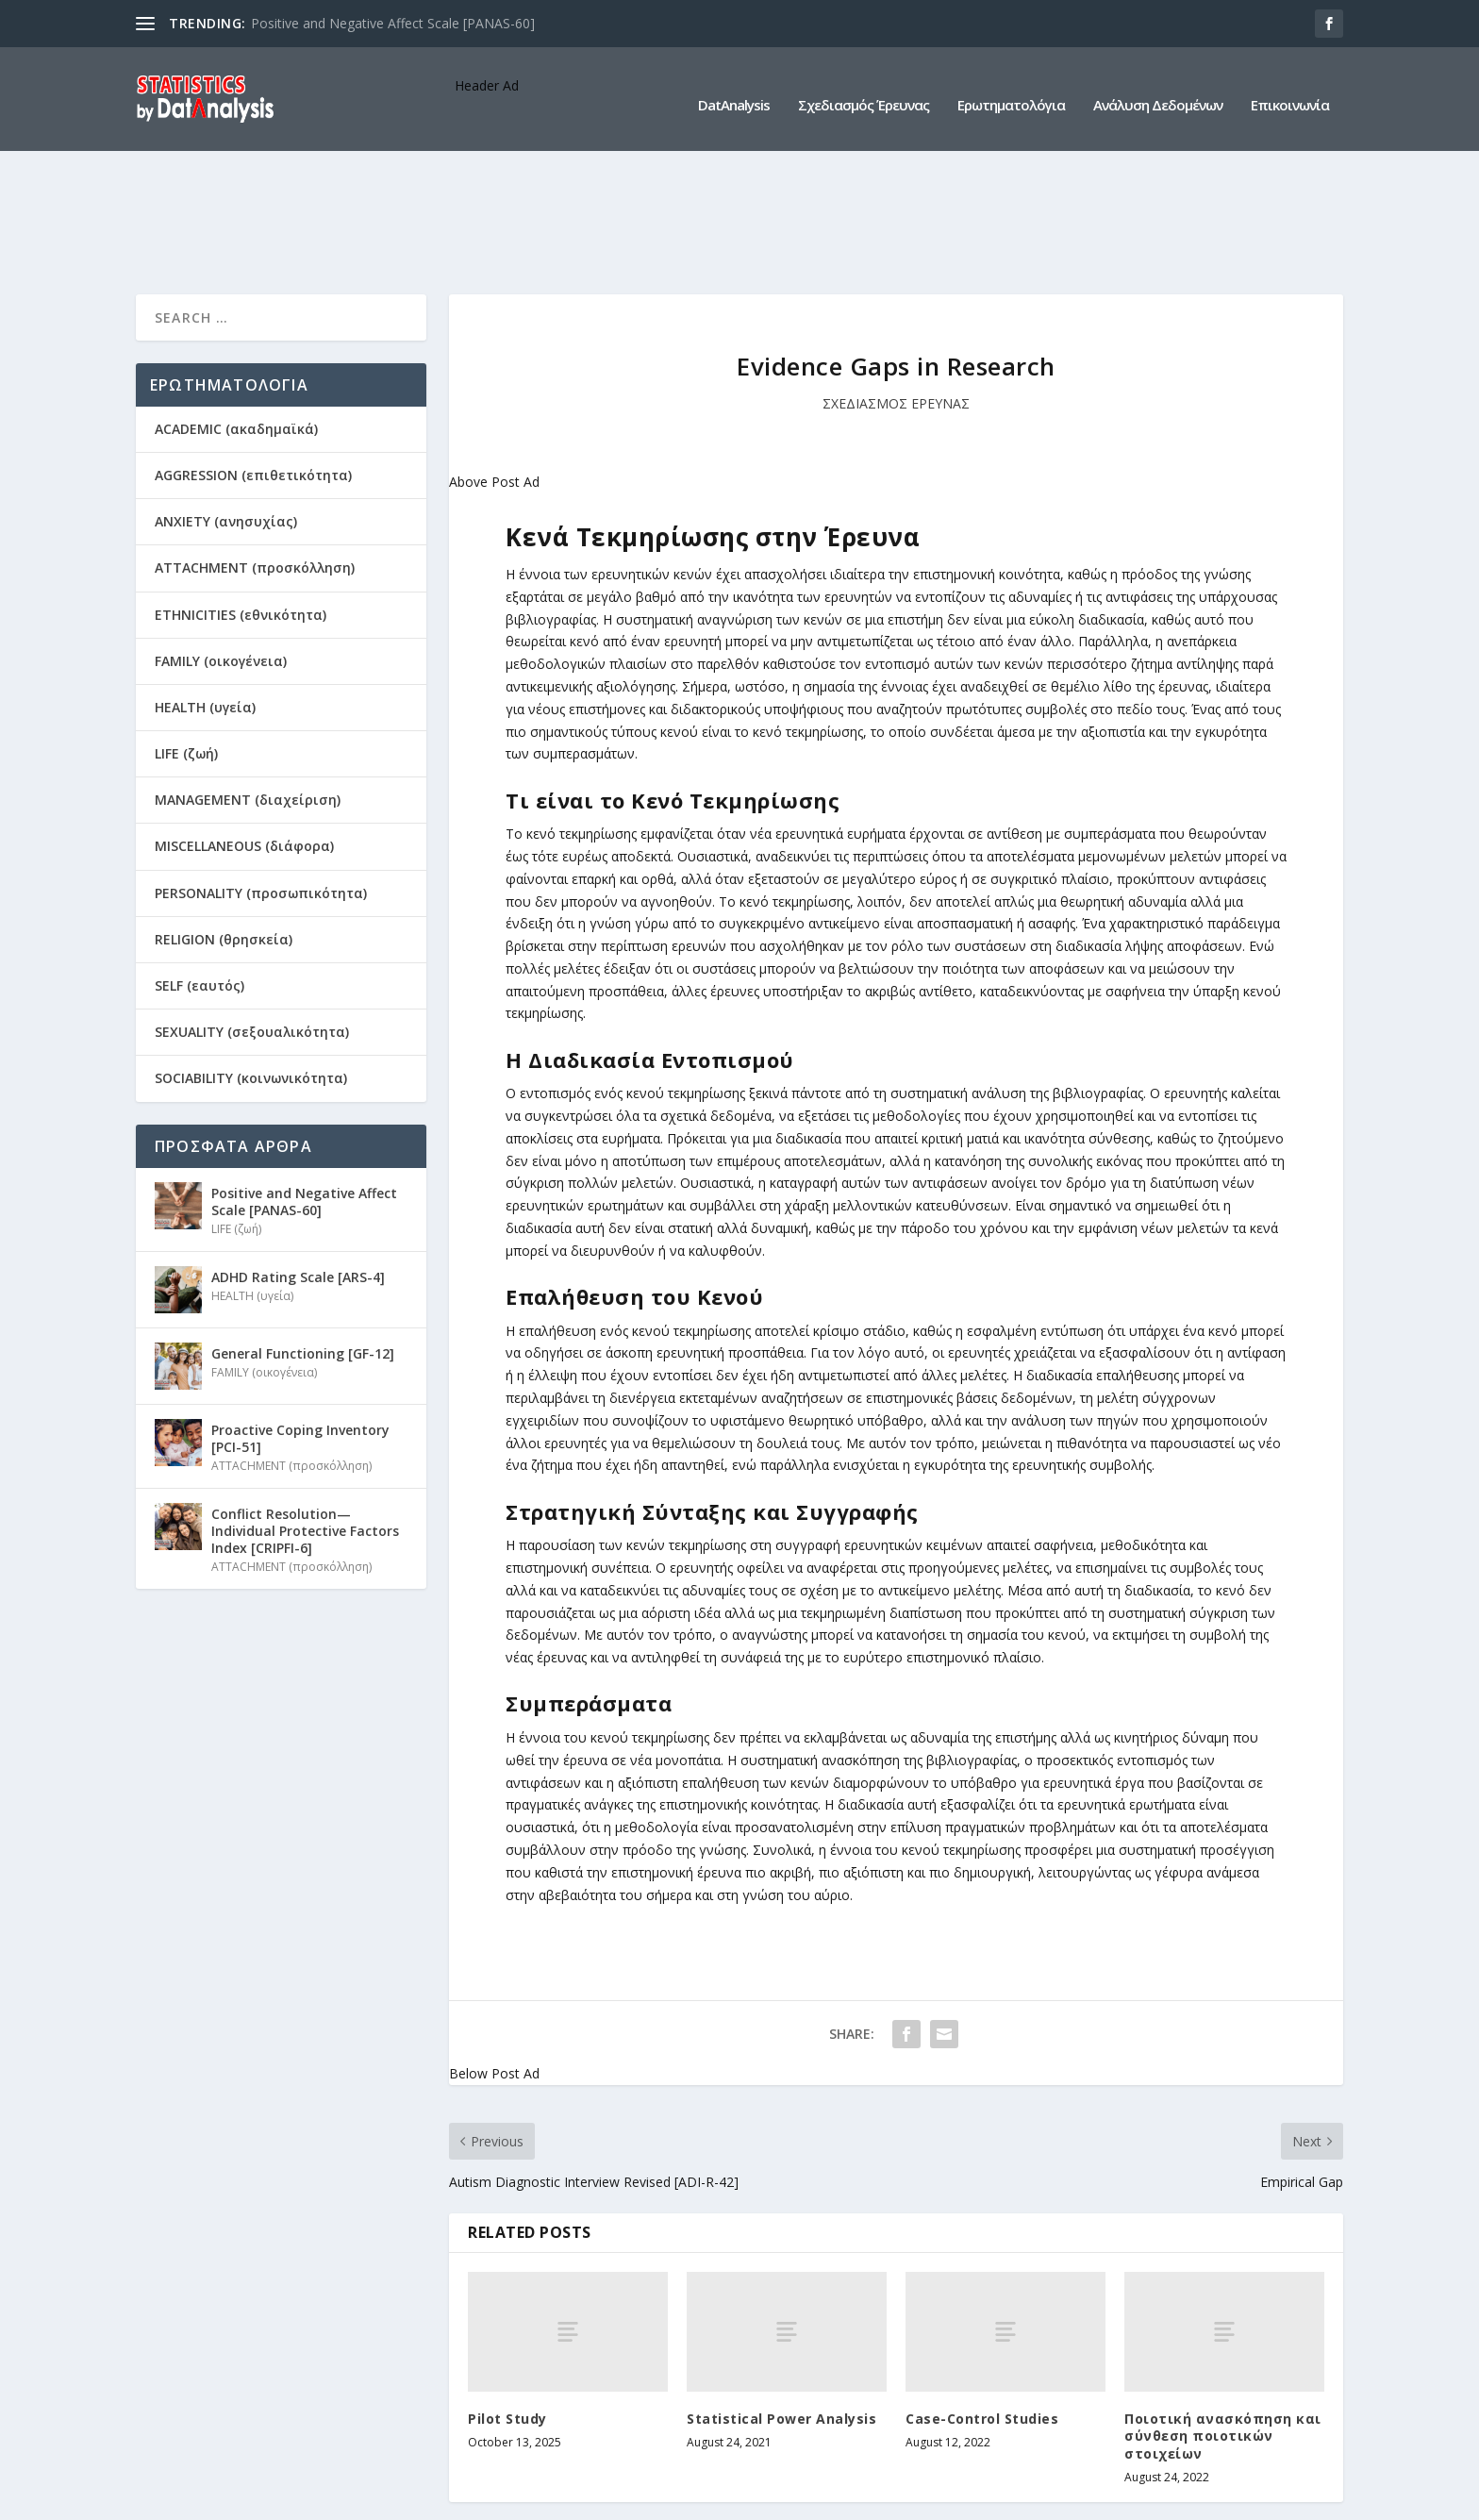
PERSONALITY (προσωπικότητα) (261, 775)
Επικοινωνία (1290, 93)
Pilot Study (507, 2301)
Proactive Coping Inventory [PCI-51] (300, 1320)
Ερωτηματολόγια (1011, 93)
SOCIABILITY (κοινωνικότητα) (251, 961)
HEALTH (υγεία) (205, 589)
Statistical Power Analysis (781, 2301)
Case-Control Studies (982, 2301)
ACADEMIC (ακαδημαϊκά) (236, 311)
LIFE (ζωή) (186, 635)
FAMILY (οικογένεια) (221, 543)
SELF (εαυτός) (199, 867)
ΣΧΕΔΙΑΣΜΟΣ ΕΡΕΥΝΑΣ (896, 285)
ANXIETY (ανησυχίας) (226, 403)
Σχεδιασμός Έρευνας (863, 93)
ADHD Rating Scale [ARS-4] (298, 1159)
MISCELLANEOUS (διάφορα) (244, 729)
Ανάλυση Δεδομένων (1157, 93)
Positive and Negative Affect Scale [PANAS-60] (393, 23)
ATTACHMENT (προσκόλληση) (255, 450)
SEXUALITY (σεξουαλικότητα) (252, 914)
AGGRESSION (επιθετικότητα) (253, 357)
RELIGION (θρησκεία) (223, 821)
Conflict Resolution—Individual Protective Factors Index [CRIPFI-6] (305, 1413)
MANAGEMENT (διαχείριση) (248, 682)
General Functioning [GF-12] (302, 1235)
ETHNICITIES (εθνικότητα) (240, 497)
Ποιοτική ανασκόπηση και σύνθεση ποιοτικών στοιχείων (1222, 2318)
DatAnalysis (734, 93)
